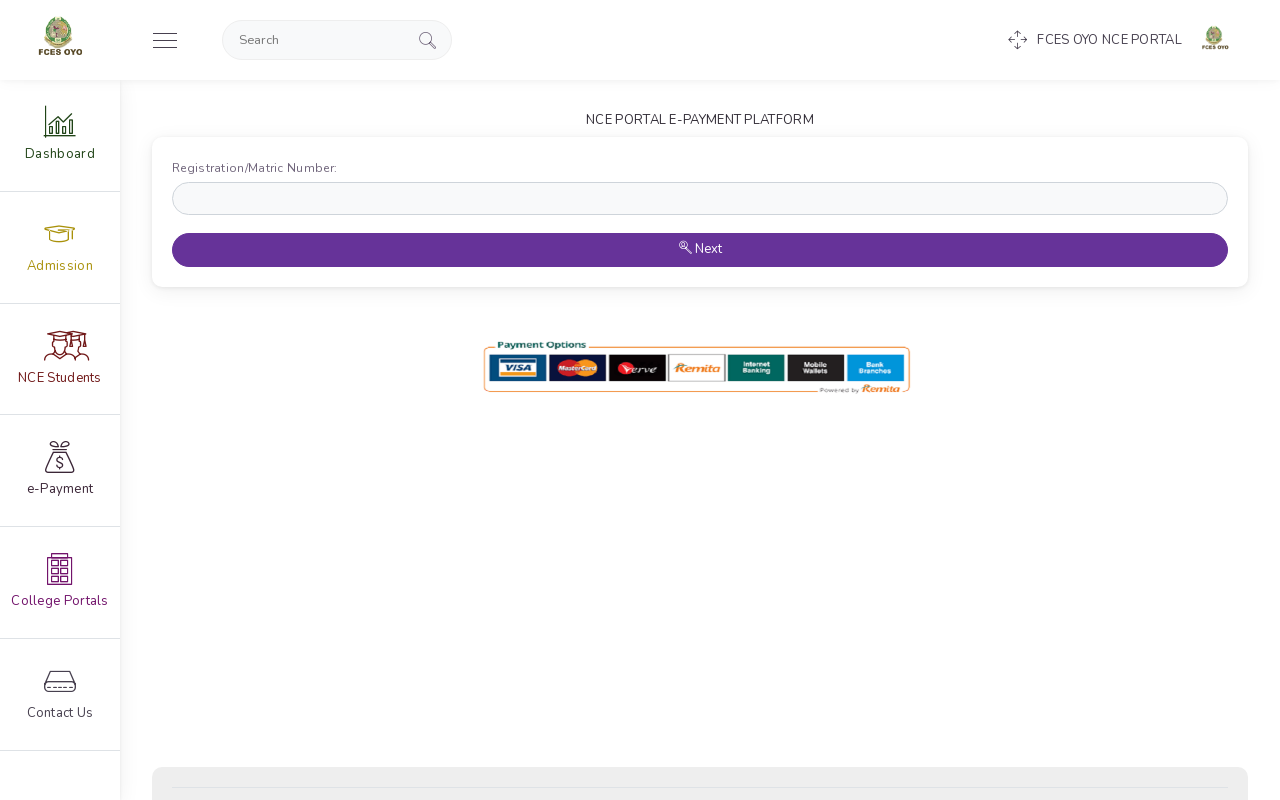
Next (700, 249)
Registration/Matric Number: (259, 168)
